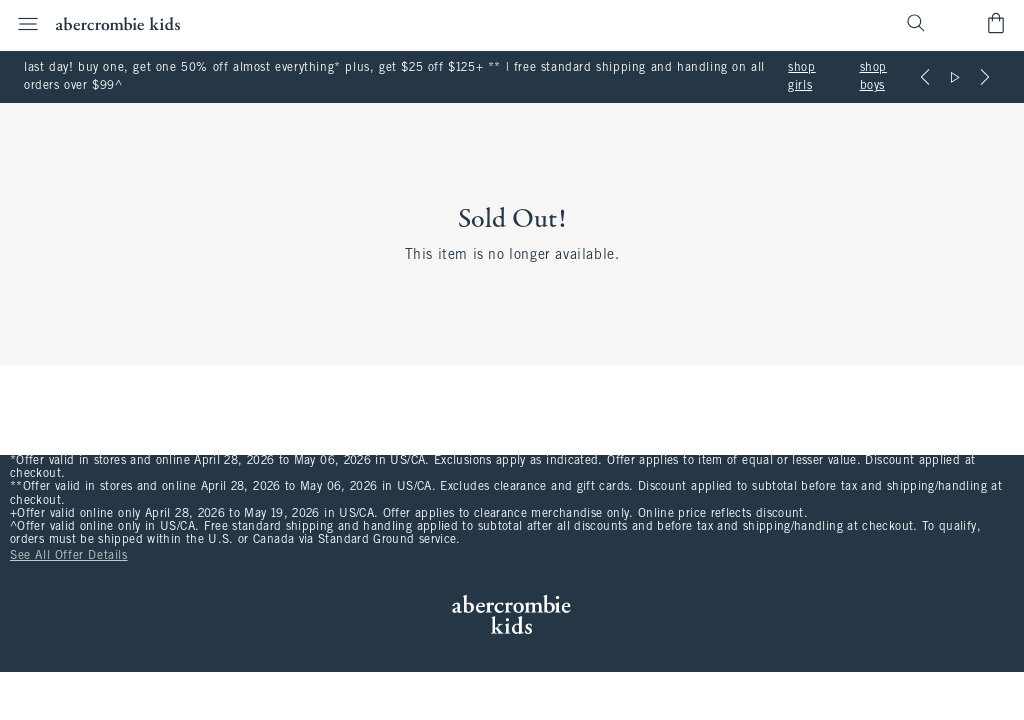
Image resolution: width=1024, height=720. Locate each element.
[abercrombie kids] (118, 23)
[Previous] (925, 77)
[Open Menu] (22, 24)
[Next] (985, 77)
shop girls (801, 77)
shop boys (873, 77)
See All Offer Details (69, 556)
